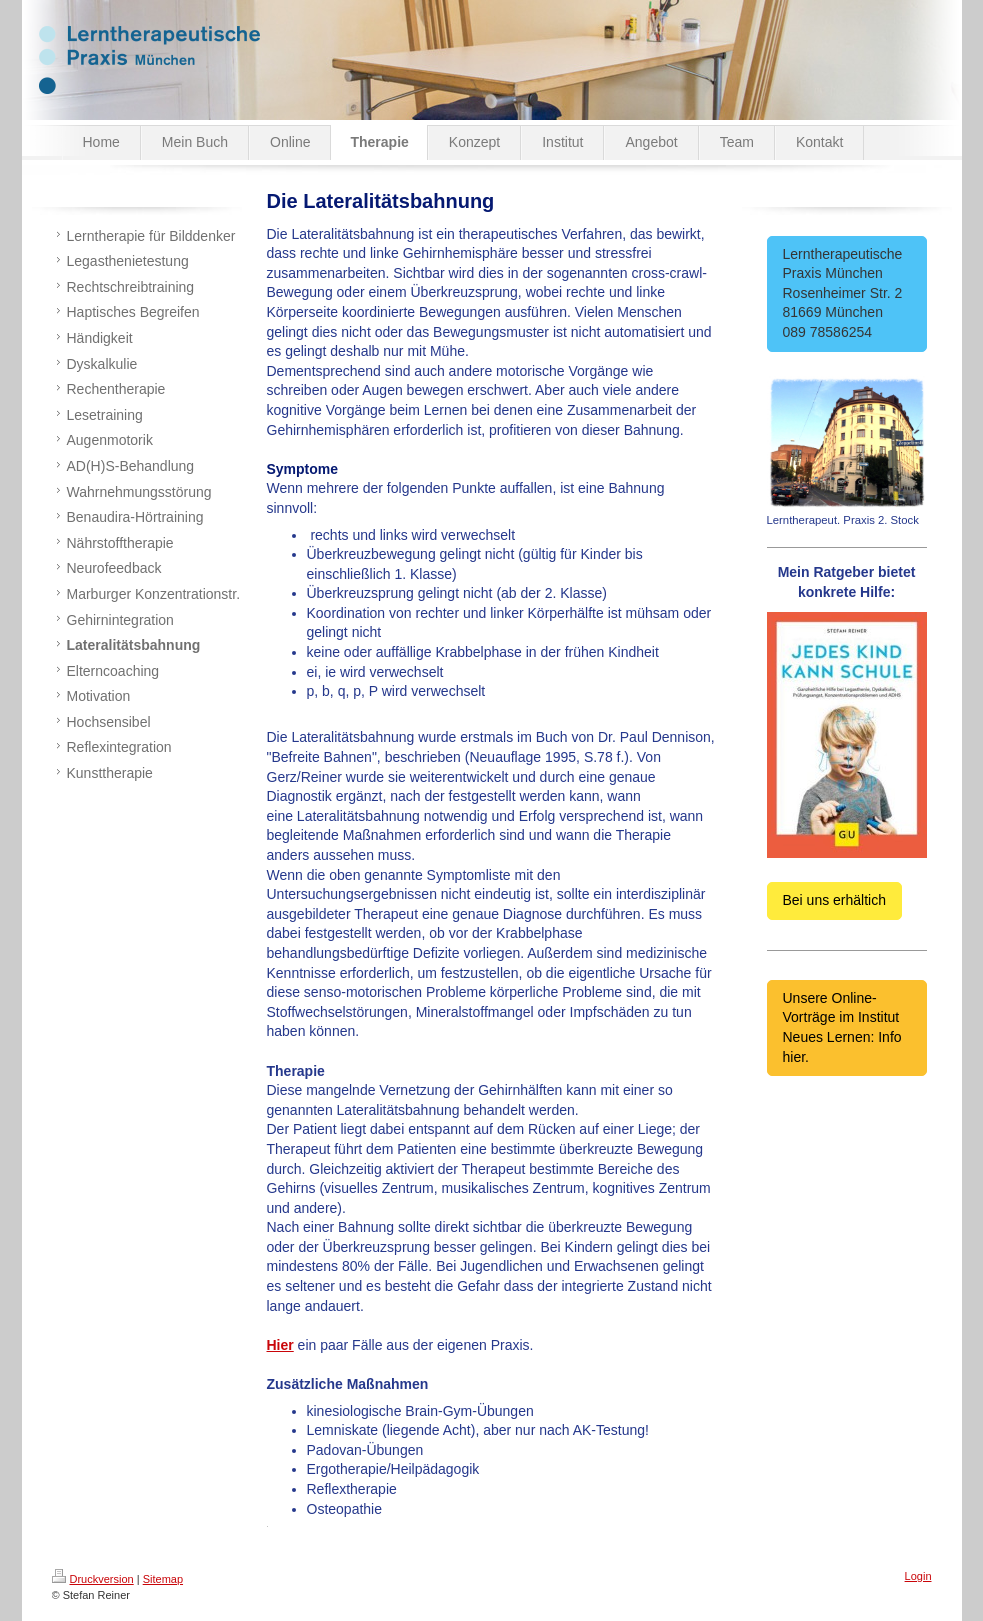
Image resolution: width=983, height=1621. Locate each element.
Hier (280, 1345)
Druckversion (93, 1579)
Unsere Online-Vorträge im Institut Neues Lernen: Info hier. (842, 1027)
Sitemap (163, 1579)
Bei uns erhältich (835, 900)
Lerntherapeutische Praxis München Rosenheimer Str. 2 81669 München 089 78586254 (847, 293)
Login (918, 1576)
